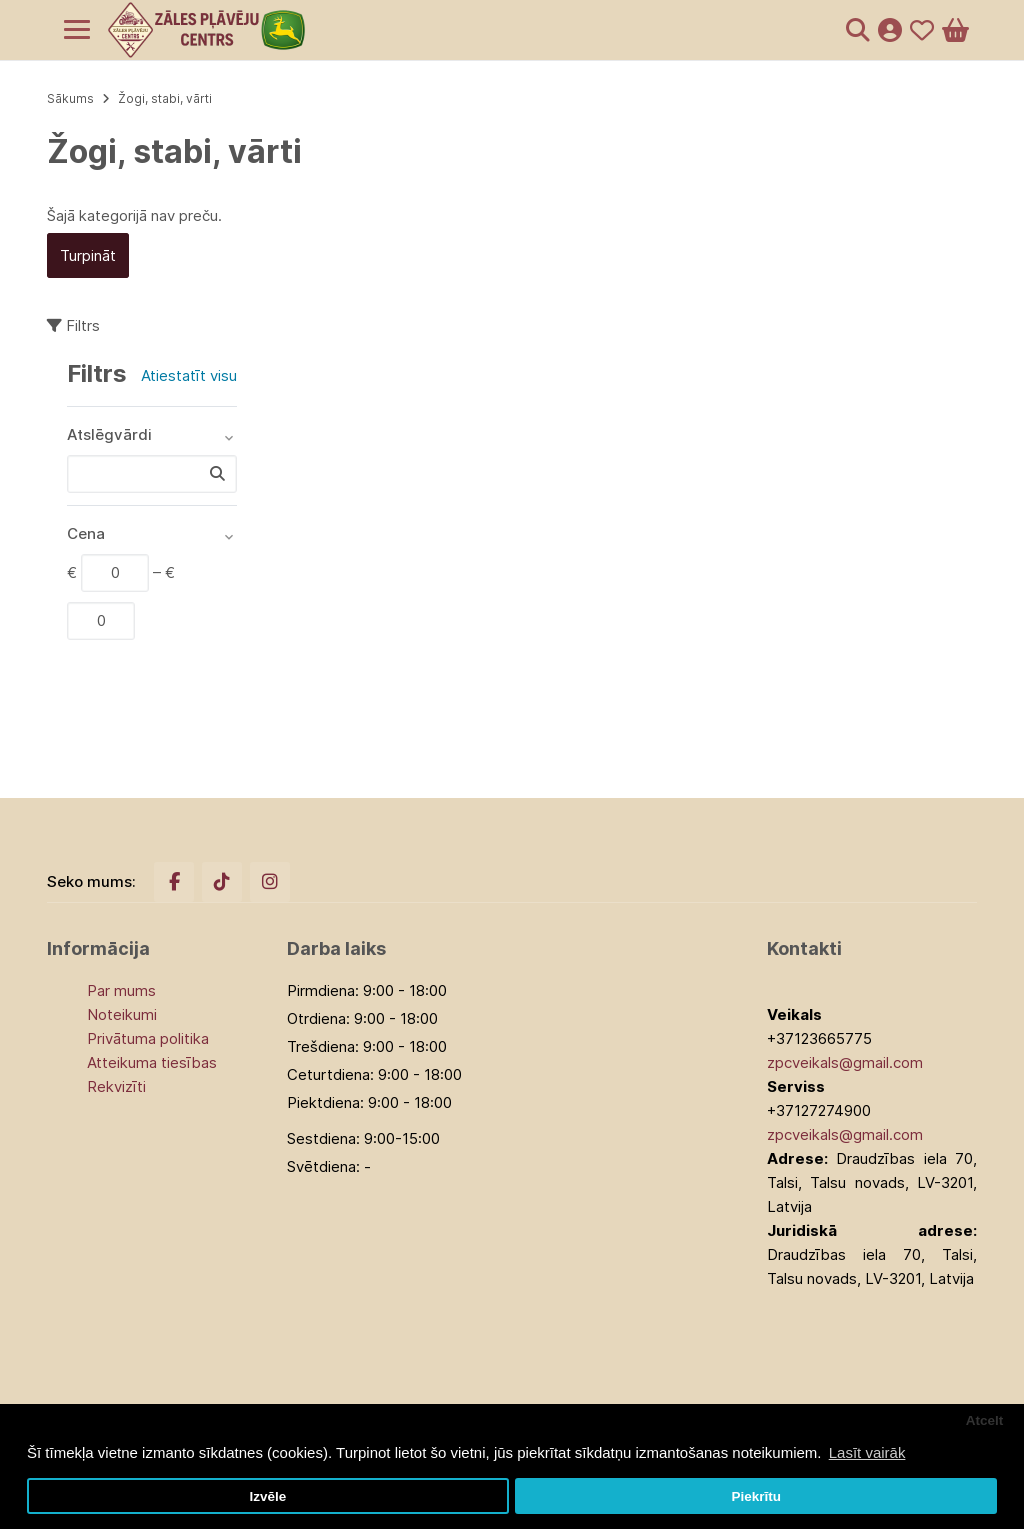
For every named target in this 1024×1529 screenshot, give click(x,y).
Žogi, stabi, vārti (165, 98)
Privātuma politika (148, 1038)
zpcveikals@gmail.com (845, 1062)
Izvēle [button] (267, 1496)
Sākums (70, 98)
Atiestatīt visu (189, 375)
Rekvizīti (116, 1086)
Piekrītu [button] (756, 1496)
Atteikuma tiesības (152, 1062)
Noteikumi (122, 1014)
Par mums (121, 990)
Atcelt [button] (985, 1420)
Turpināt (88, 255)
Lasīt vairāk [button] (867, 1452)
